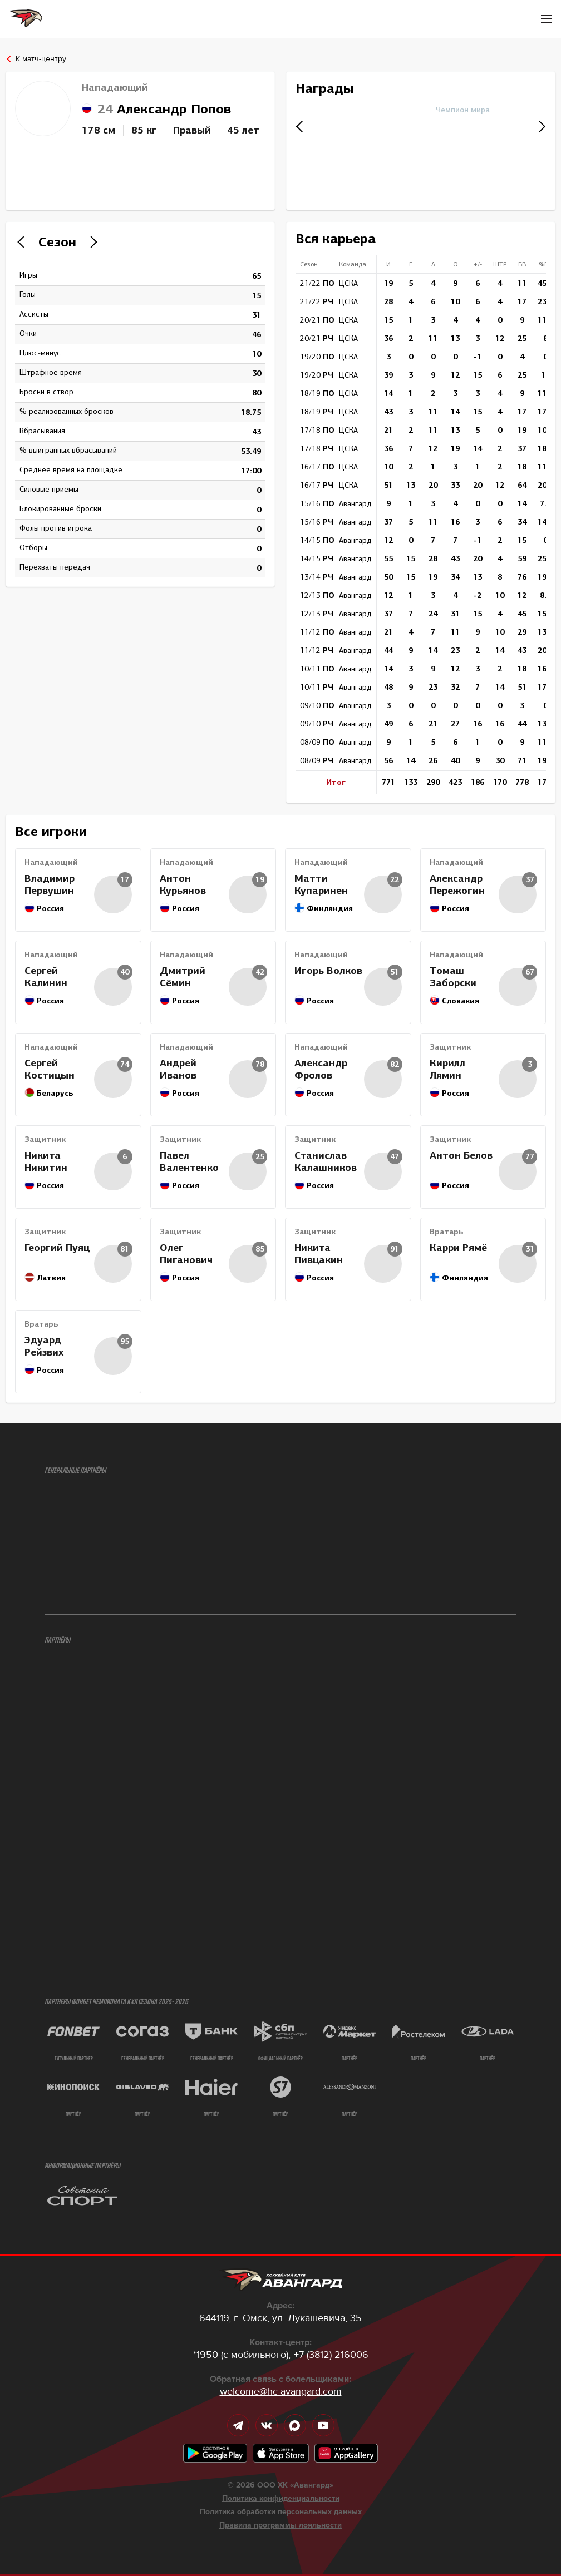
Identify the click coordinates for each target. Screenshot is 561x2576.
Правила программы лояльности (280, 2525)
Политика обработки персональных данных (281, 2512)
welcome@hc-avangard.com (281, 2391)
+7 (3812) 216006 (331, 2355)
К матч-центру (41, 59)
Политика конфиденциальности (280, 2499)
